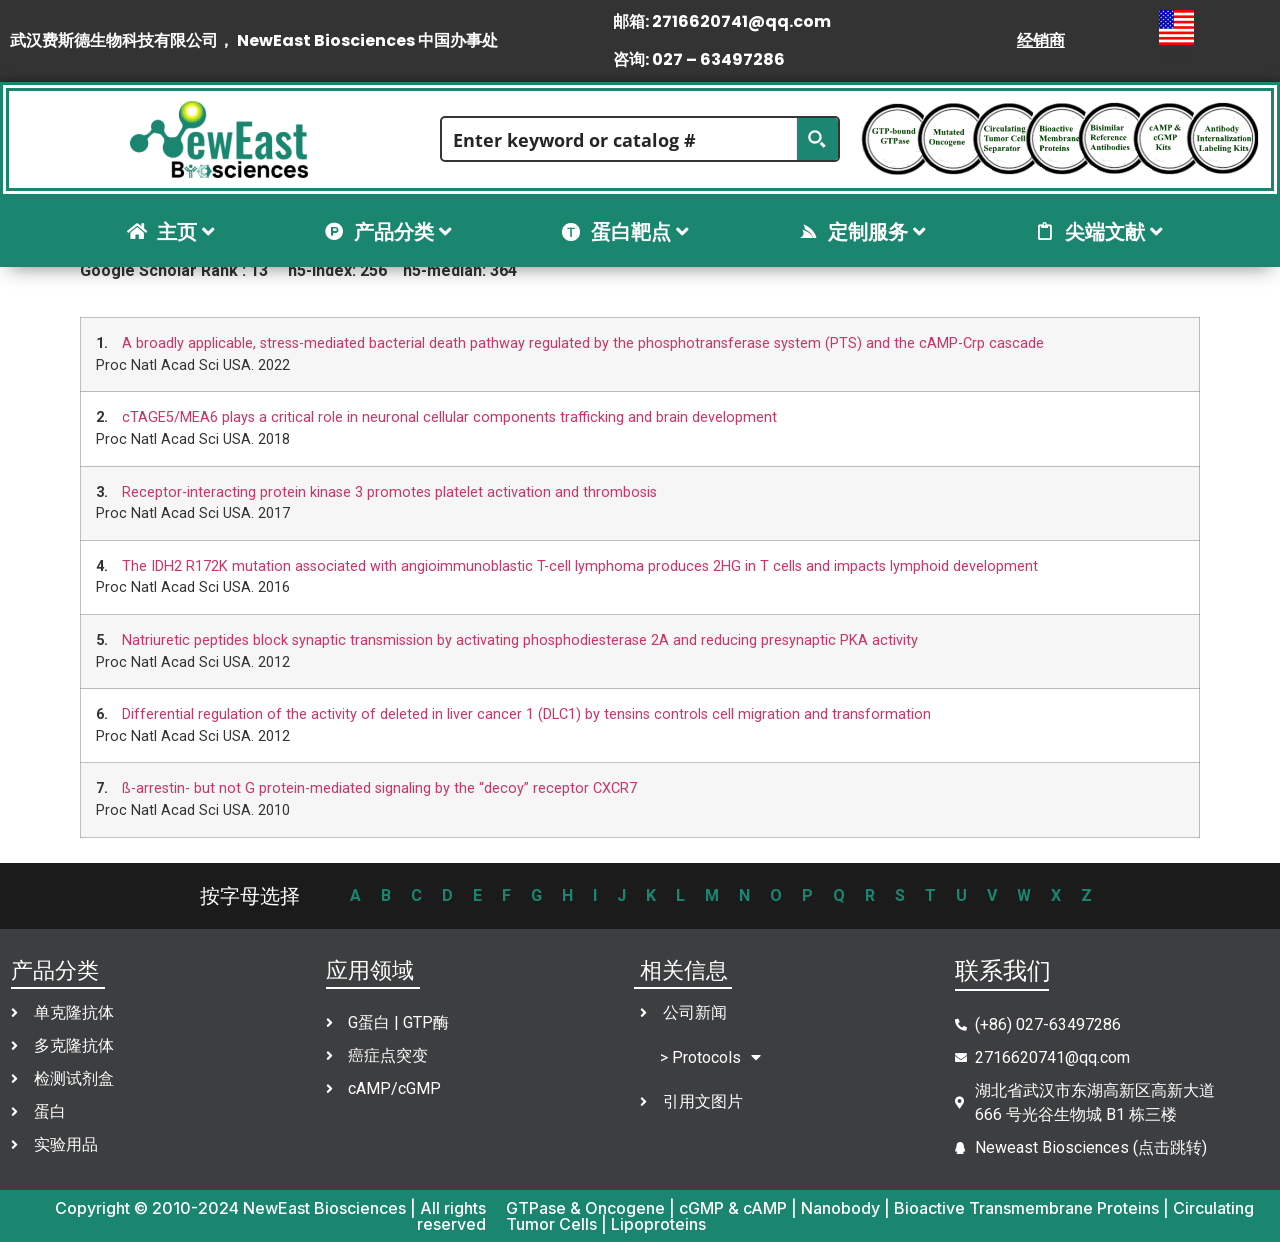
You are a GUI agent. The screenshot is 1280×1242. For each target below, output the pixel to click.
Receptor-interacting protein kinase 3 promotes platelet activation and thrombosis (389, 492)
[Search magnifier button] (817, 139)
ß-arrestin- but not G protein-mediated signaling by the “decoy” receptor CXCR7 (379, 788)
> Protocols (710, 1057)
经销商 (1041, 40)
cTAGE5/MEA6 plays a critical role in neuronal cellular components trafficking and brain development (449, 417)
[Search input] (620, 139)
